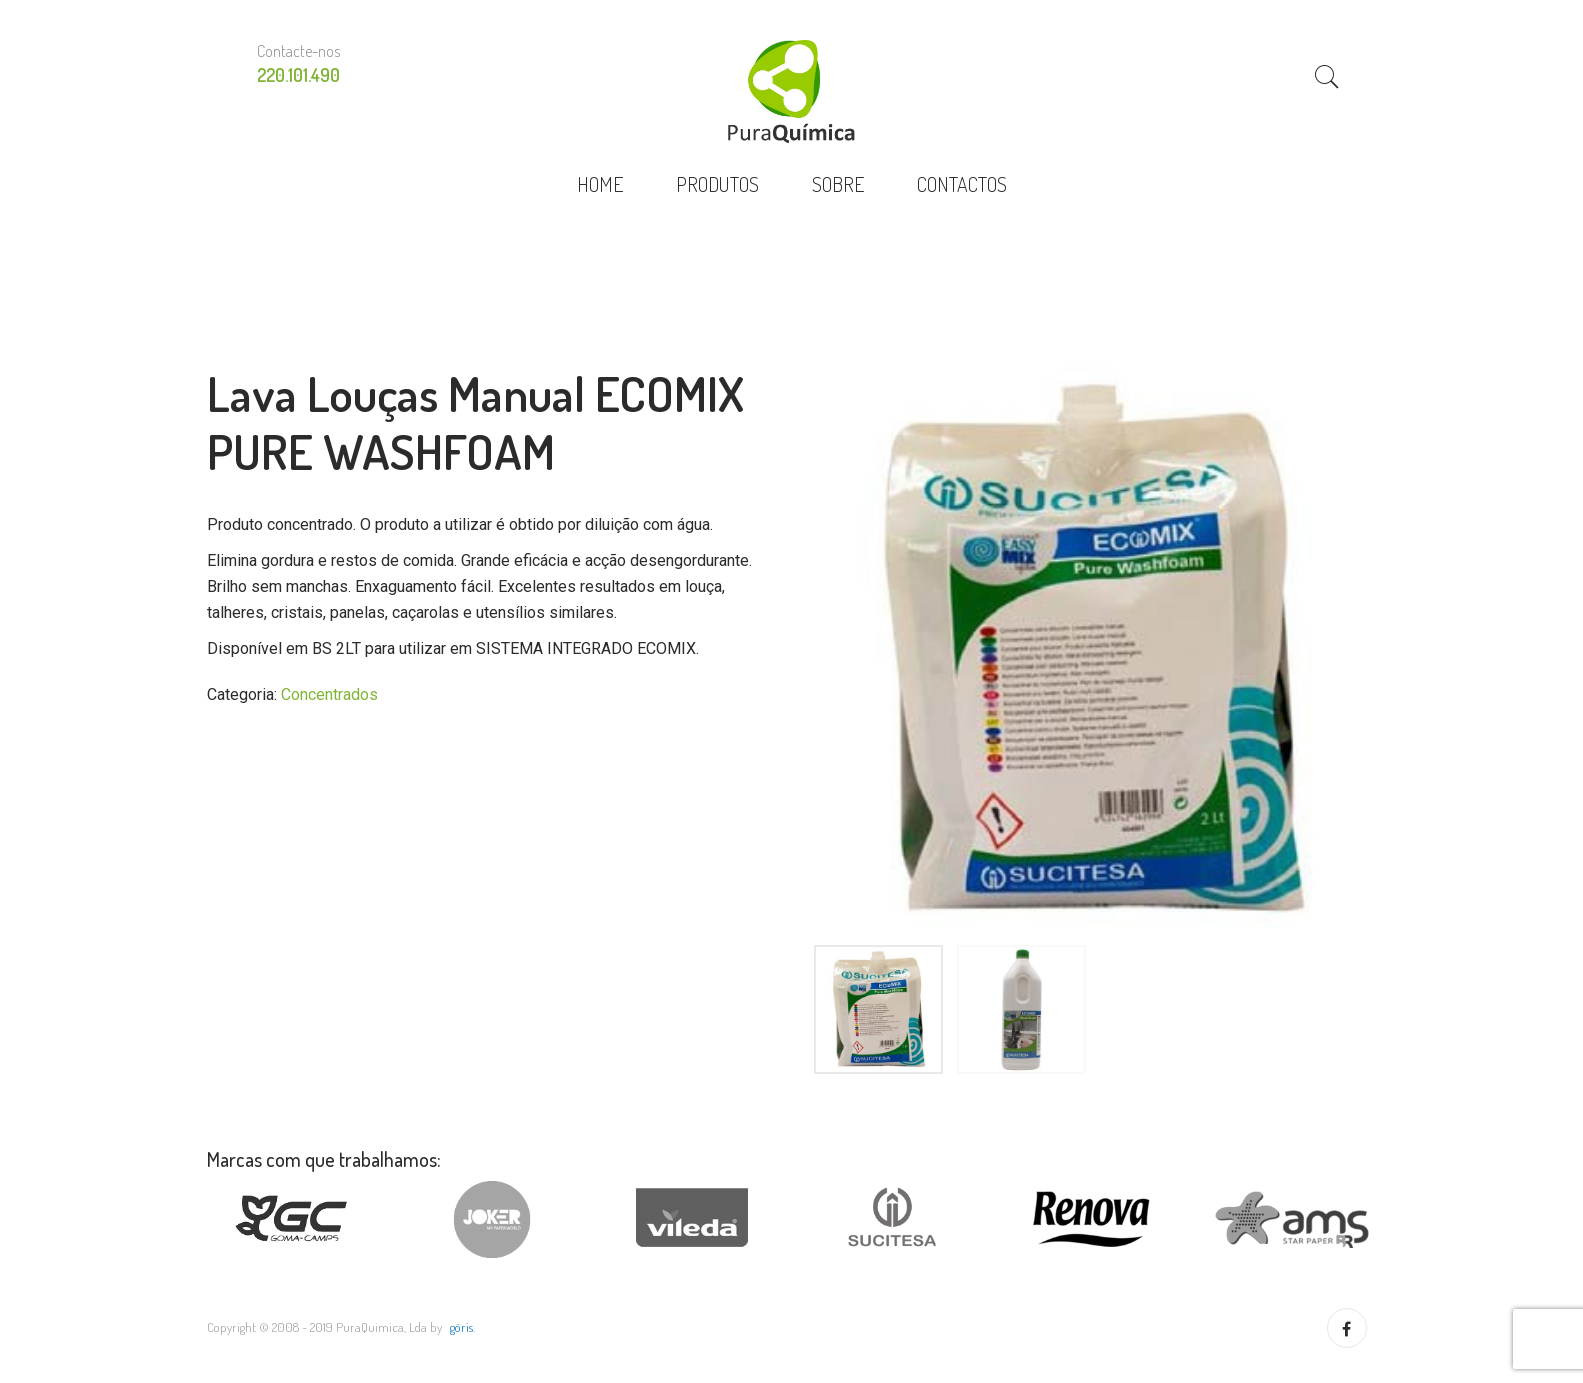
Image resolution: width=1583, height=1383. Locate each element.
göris (461, 1327)
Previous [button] (792, 650)
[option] (1092, 650)
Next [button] (1392, 650)
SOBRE (838, 184)
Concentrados (329, 694)
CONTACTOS (962, 184)
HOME (600, 184)
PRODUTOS (717, 184)
